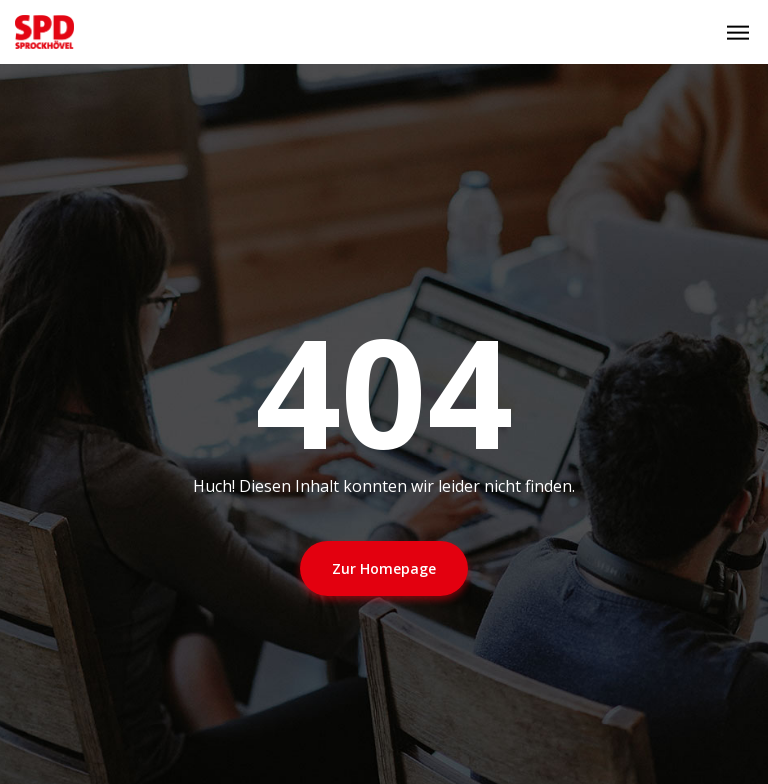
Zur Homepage (384, 568)
